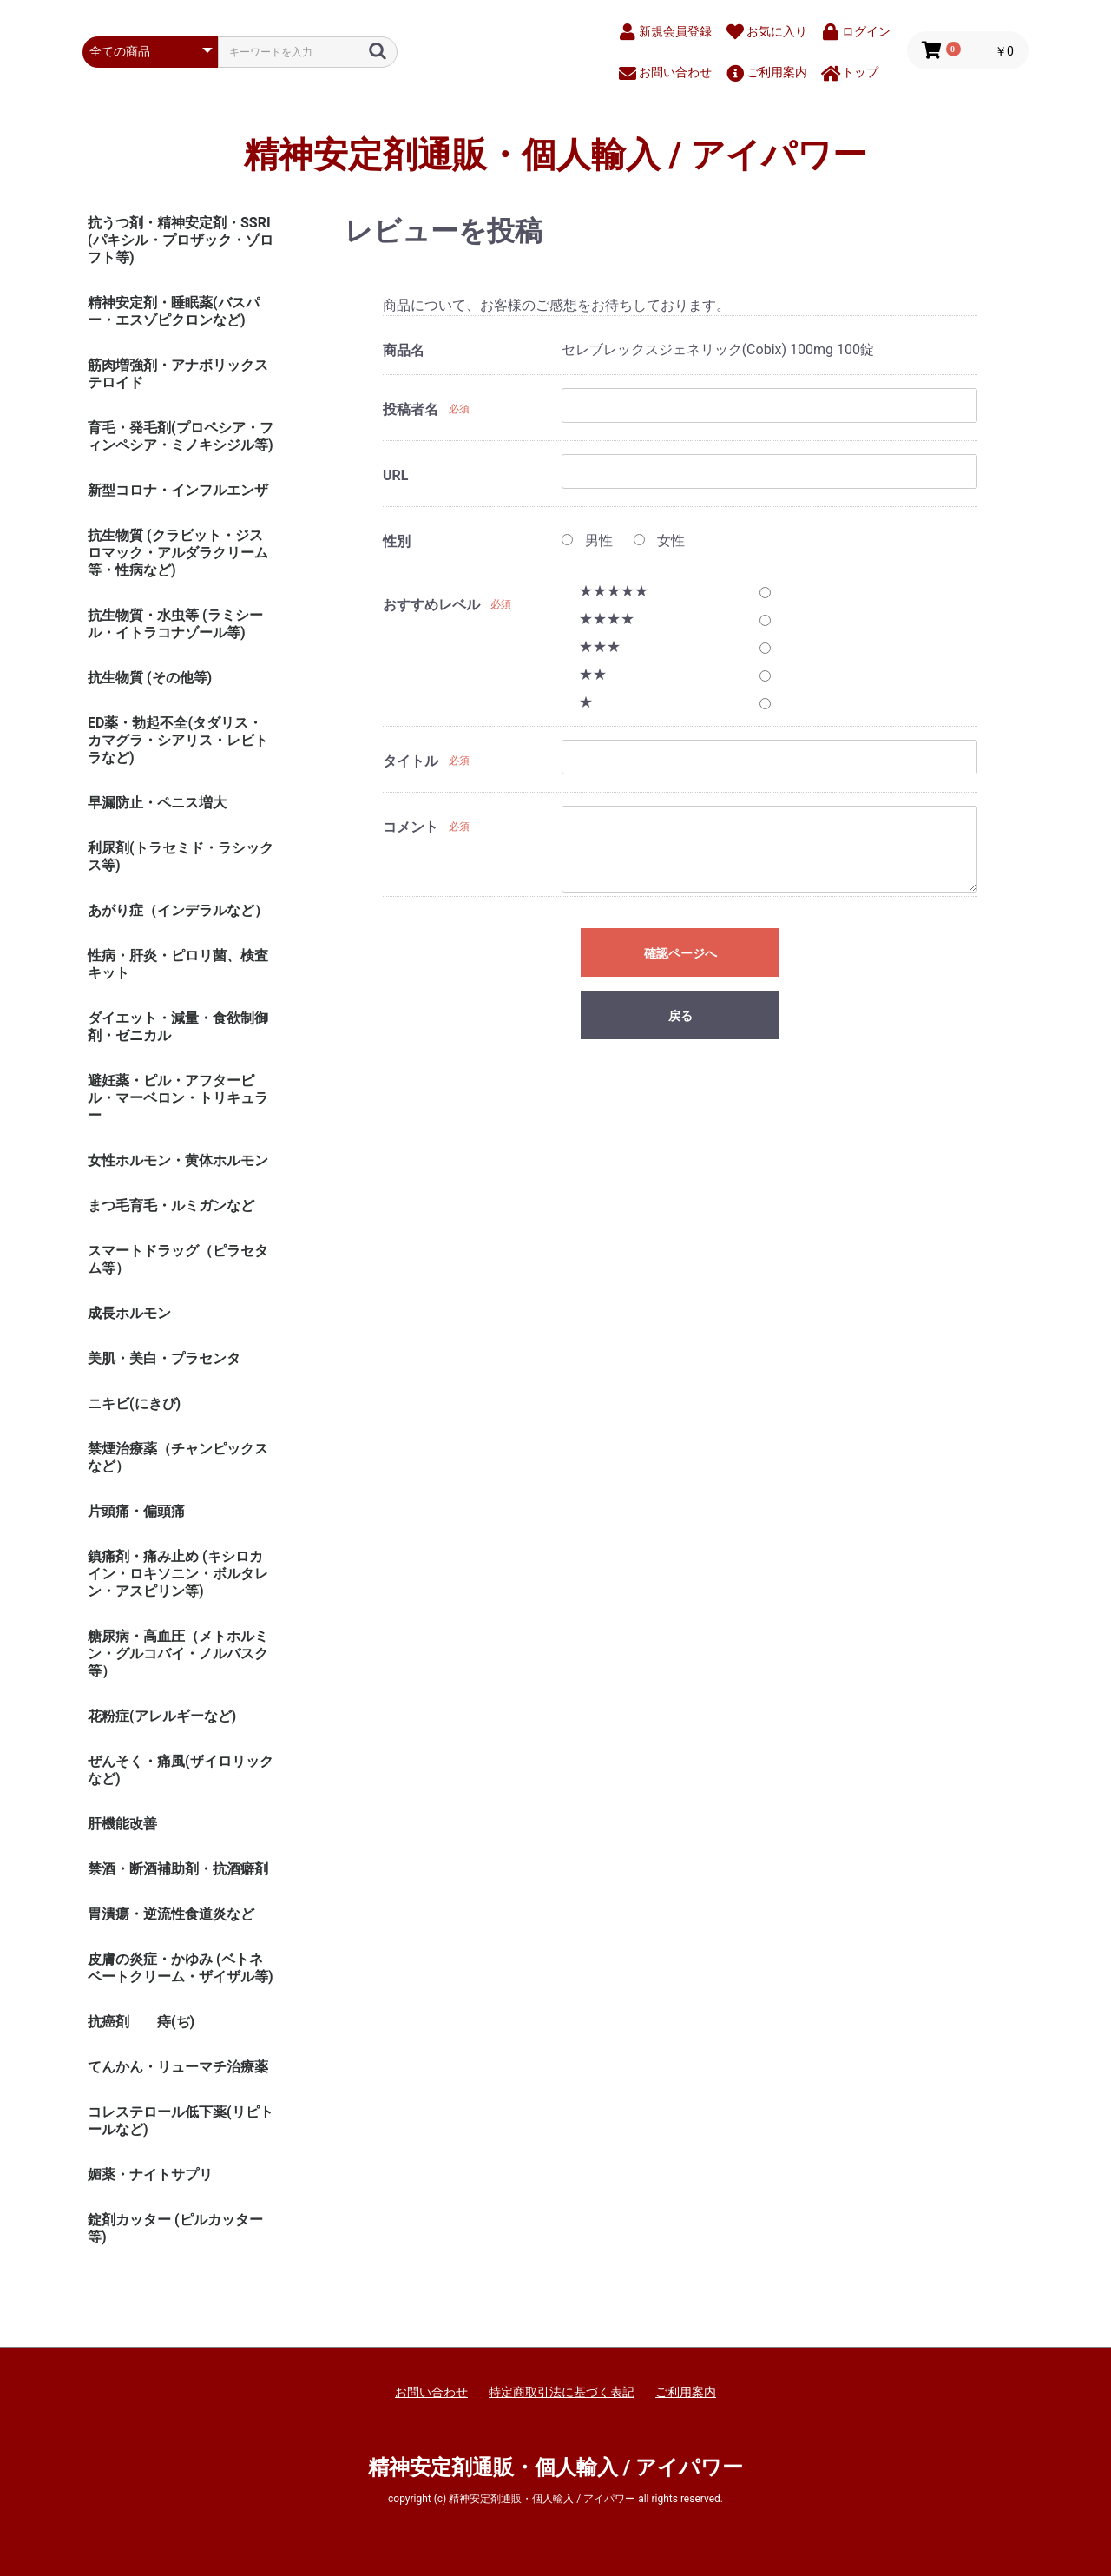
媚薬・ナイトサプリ (150, 2174)
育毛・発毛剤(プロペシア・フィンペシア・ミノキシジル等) (180, 436)
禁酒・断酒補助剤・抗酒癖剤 (178, 1869)
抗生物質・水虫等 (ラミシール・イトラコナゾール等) (175, 624)
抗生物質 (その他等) (150, 677)
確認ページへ (680, 953)
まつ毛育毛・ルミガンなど (171, 1205)
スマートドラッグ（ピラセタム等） (178, 1259)
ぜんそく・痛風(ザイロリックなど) (180, 1770)
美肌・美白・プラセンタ (164, 1358)
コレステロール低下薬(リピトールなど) (180, 2121)
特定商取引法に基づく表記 (561, 2392)
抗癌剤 (108, 2021)
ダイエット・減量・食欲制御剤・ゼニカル (178, 1027)
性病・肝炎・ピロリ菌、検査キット (178, 964)
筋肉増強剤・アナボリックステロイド (178, 374)
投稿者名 (410, 409)
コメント (410, 827)
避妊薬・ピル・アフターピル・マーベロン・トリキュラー (178, 1097)
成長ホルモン (129, 1313)
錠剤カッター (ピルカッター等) (175, 2228)
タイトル (410, 761)
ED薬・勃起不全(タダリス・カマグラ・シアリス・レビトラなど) (178, 740)
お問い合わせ (431, 2392)
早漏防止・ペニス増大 (157, 802)
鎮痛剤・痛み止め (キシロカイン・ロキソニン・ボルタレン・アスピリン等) (178, 1573)
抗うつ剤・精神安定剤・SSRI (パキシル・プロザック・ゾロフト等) (180, 240)
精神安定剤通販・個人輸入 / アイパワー (556, 155)
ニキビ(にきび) (134, 1403)
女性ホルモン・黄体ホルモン (178, 1160)
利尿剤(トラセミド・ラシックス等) (180, 856)
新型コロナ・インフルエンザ (178, 490)
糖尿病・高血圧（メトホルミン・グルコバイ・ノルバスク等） (178, 1653)
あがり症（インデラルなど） (178, 910)
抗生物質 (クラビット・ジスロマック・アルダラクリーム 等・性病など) (178, 552)
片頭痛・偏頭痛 (136, 1511)
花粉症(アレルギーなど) (162, 1716)
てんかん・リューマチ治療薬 (178, 2067)
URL (395, 475)
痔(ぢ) (175, 2021)
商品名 (403, 350)
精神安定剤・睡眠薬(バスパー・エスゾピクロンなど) (174, 311)
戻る (680, 1016)
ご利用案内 (685, 2392)
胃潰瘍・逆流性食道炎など (171, 1914)
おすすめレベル (431, 604)
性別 (397, 541)
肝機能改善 (122, 1823)
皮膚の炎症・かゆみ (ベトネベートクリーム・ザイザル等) (180, 1968)
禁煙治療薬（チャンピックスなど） (178, 1457)
